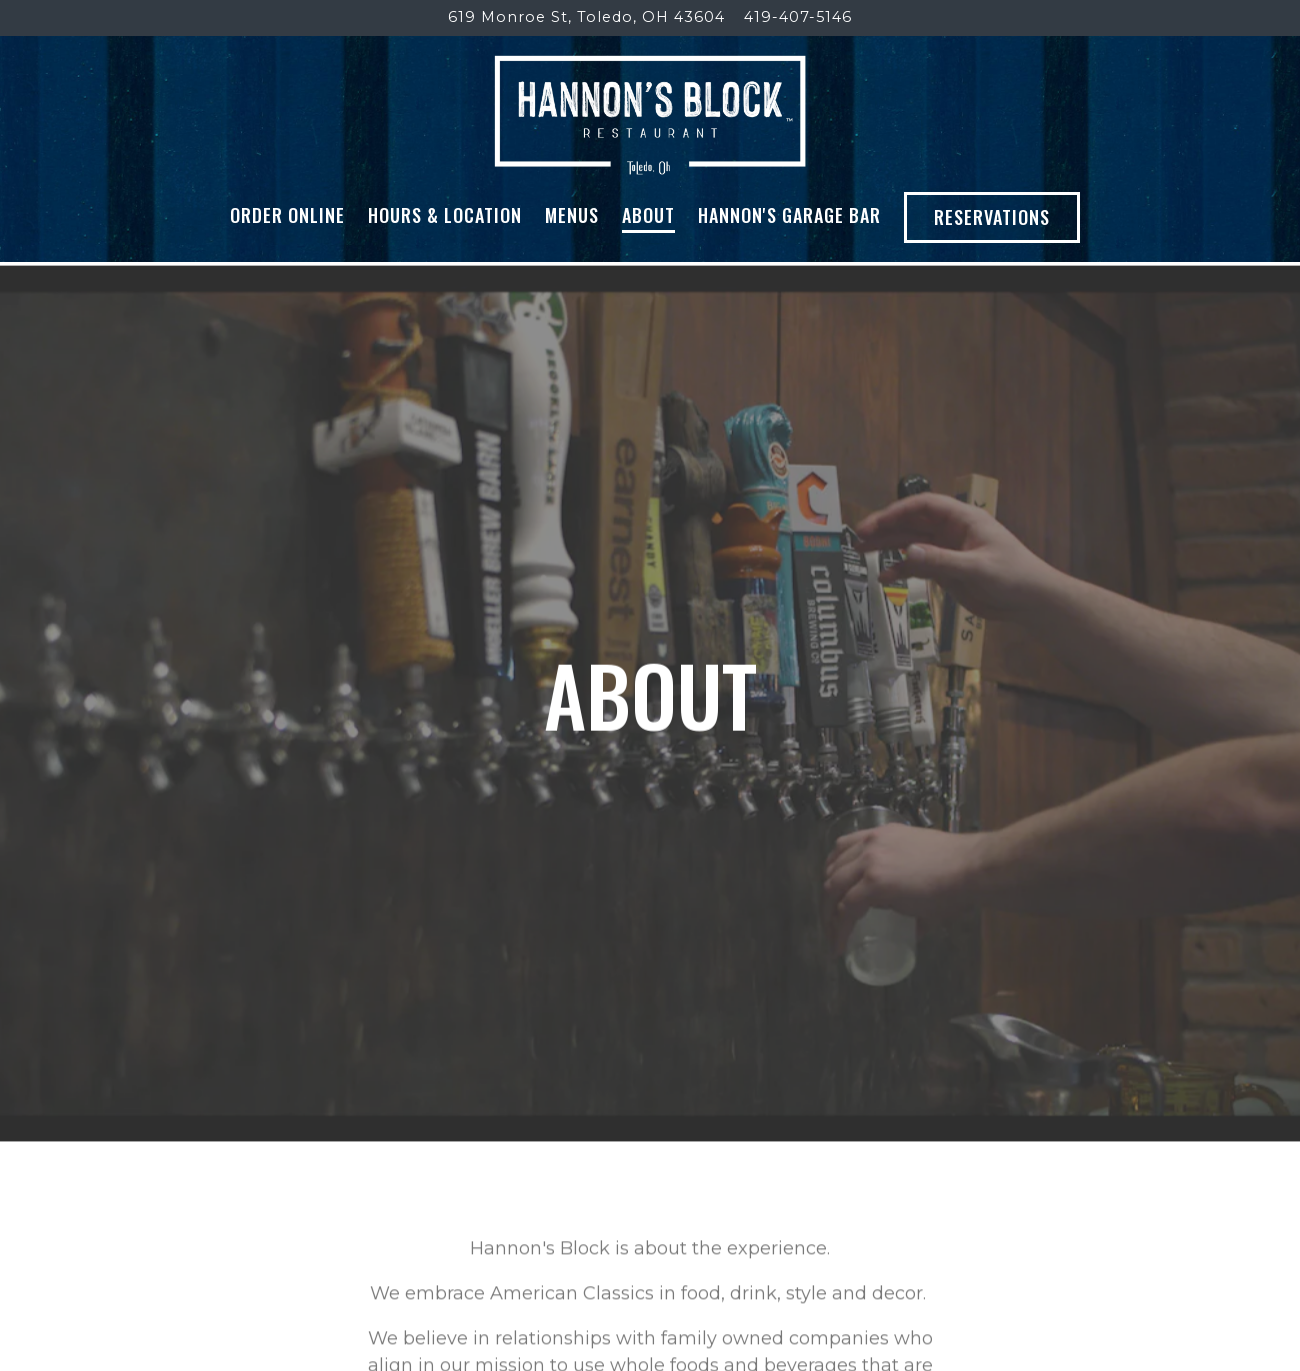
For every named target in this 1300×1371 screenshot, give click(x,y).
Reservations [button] (992, 217)
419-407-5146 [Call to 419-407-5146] (798, 17)
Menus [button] (572, 215)
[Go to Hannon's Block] (586, 18)
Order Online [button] (287, 215)
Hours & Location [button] (445, 215)
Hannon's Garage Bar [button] (789, 215)
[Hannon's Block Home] (650, 114)
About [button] (648, 215)
